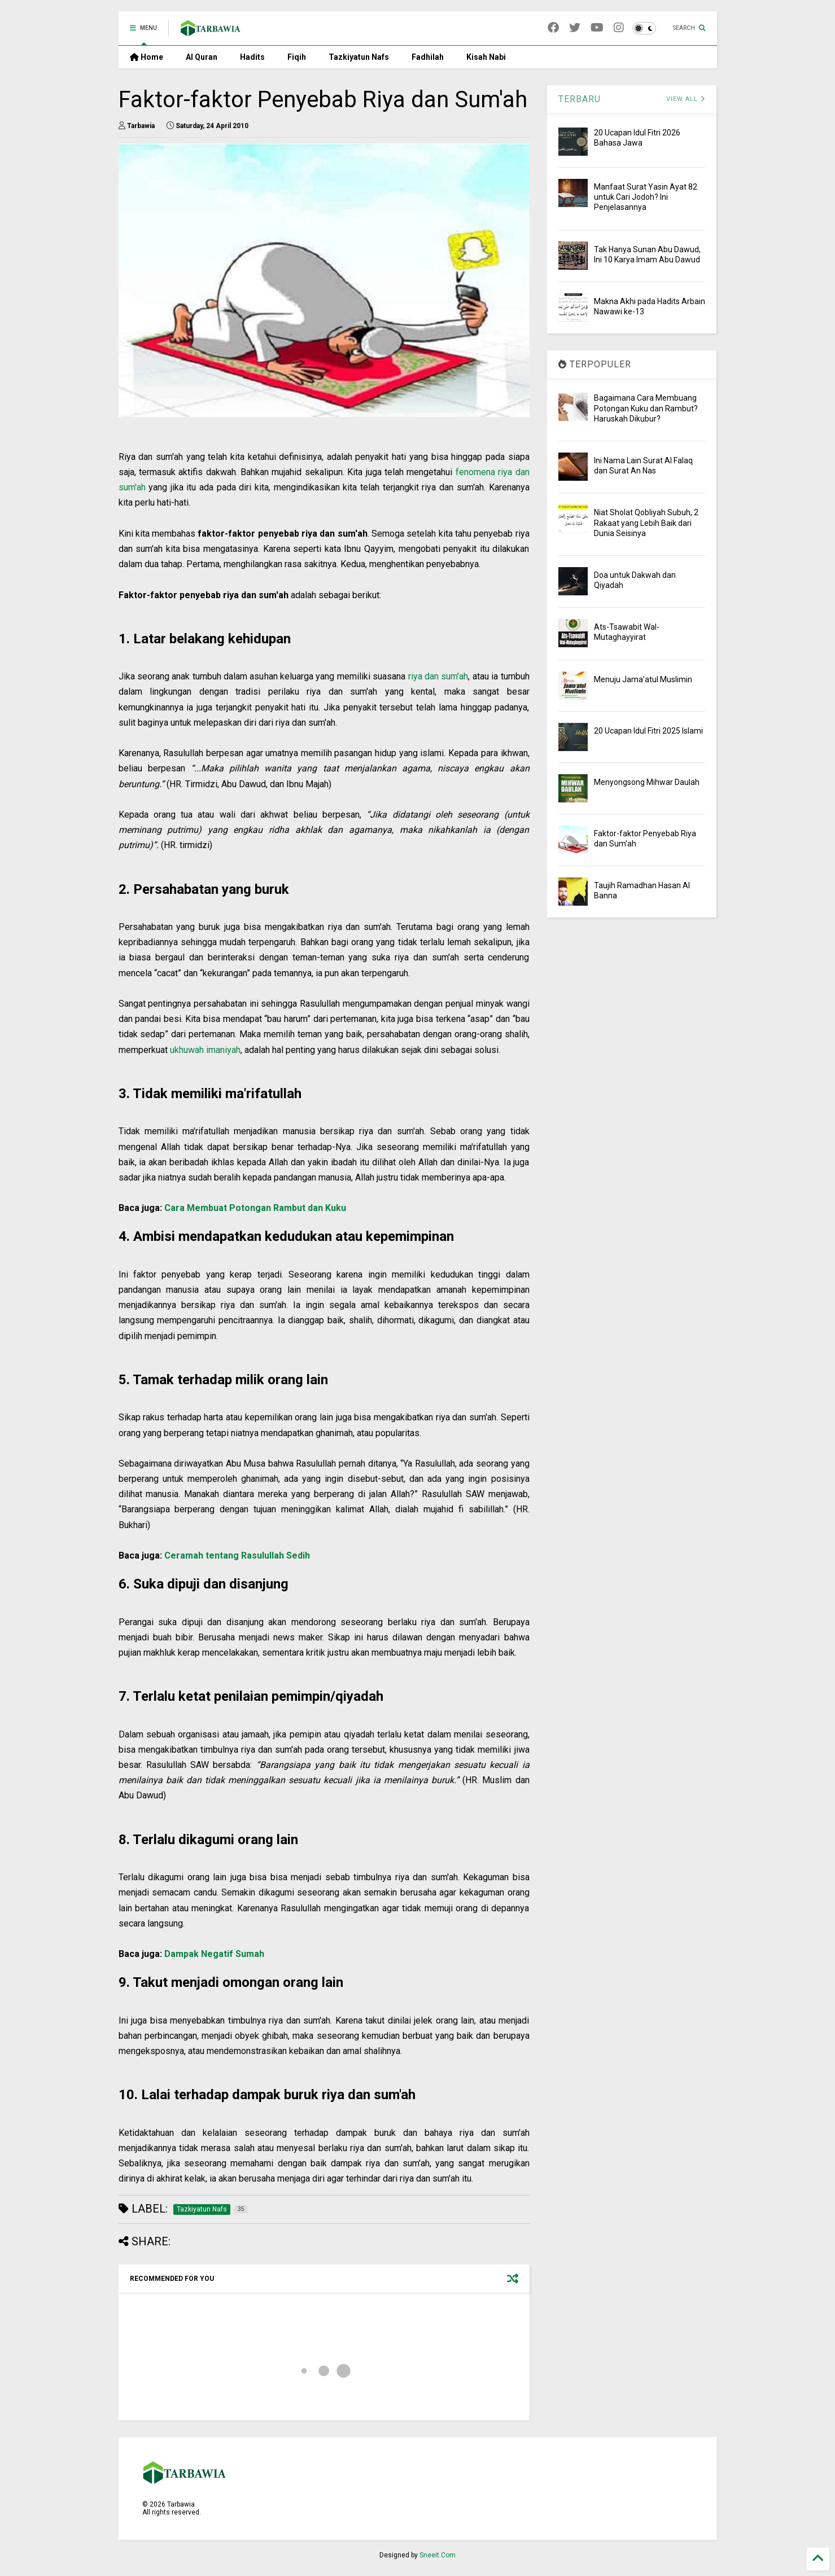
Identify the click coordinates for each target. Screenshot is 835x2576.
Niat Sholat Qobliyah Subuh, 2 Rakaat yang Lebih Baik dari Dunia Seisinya (646, 522)
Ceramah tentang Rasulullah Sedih (237, 1555)
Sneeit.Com (437, 2555)
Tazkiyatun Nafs (359, 57)
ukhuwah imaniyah (205, 1050)
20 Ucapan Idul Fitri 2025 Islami (648, 730)
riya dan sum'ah (438, 676)
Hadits (252, 57)
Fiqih (296, 57)
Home (146, 57)
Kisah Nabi (486, 57)
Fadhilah (428, 57)
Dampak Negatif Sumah (214, 1954)
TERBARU (579, 99)
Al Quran (201, 57)
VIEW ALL (685, 99)
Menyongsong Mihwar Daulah (647, 782)
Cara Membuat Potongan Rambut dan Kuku (255, 1208)
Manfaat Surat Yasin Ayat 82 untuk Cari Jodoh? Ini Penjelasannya (645, 197)
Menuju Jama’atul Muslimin (643, 679)
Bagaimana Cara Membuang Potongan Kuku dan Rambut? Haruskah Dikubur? (646, 408)
